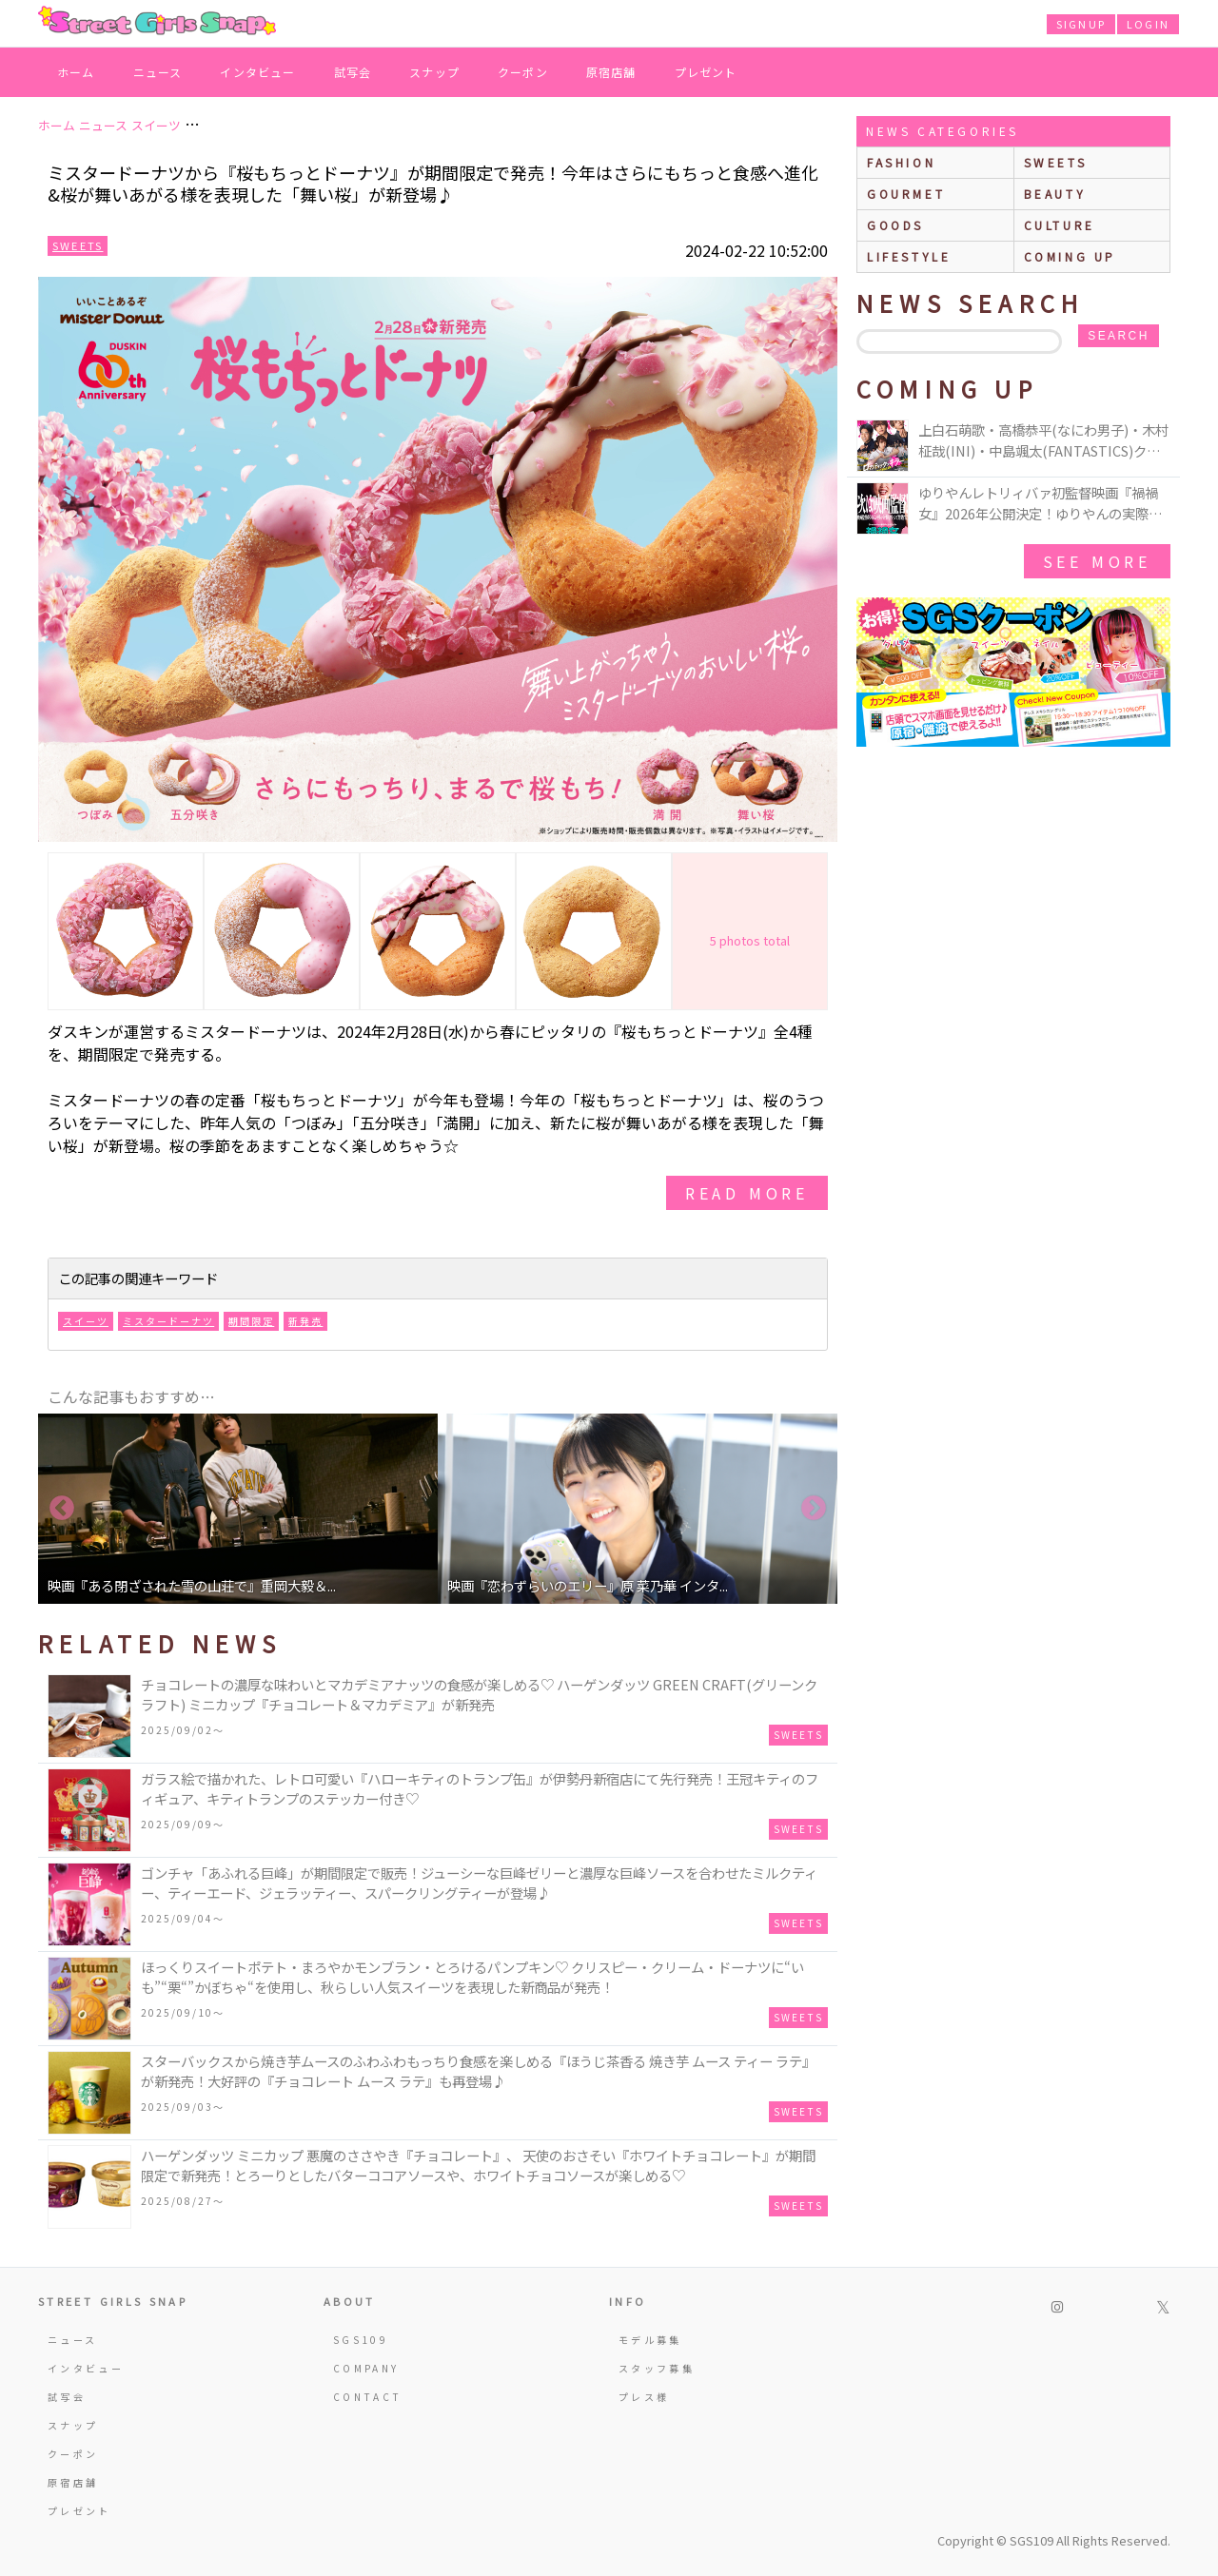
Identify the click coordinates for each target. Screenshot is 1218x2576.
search (1118, 335)
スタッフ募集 (657, 2368)
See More (1097, 561)
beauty (1055, 193)
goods (895, 225)
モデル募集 (650, 2339)
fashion (901, 162)
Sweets (77, 245)
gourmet (906, 193)
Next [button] (813, 1508)
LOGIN (1148, 23)
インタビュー (257, 72)
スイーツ (85, 1321)
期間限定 (251, 1321)
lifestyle (909, 256)
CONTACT (368, 2397)
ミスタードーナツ (168, 1321)
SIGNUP (1081, 23)
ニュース (158, 72)
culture (1059, 225)
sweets (1056, 162)
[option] (238, 1509)
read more (747, 1192)
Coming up (1070, 256)
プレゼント (706, 72)
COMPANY (366, 2368)
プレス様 (644, 2397)
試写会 (353, 72)
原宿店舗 (611, 72)
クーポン (523, 72)
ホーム (76, 72)
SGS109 (360, 2339)
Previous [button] (62, 1508)
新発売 (305, 1321)
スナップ (434, 72)
